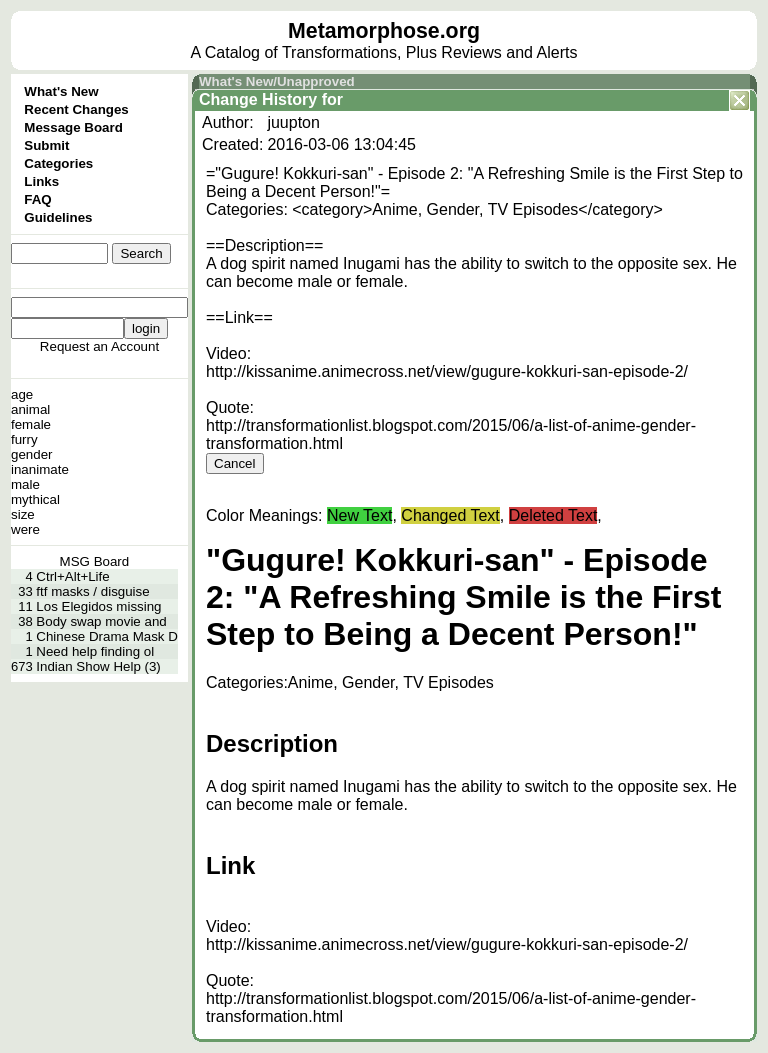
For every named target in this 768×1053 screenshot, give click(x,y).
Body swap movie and (101, 621)
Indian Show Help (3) (98, 666)
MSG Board (95, 561)
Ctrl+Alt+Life (72, 576)
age (22, 394)
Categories (58, 163)
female (31, 424)
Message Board (73, 127)
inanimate (40, 469)
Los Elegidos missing (98, 606)
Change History (258, 99)
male (25, 484)
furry (24, 439)
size (23, 514)
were (25, 529)
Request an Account (99, 346)
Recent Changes (76, 109)
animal (30, 409)
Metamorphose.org (384, 31)
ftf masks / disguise (92, 591)
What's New (61, 91)
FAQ (37, 199)
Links (41, 181)
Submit (46, 145)
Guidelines (58, 217)
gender (32, 454)
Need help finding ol (95, 651)
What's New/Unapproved (277, 81)
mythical (35, 499)
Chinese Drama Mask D (106, 636)
